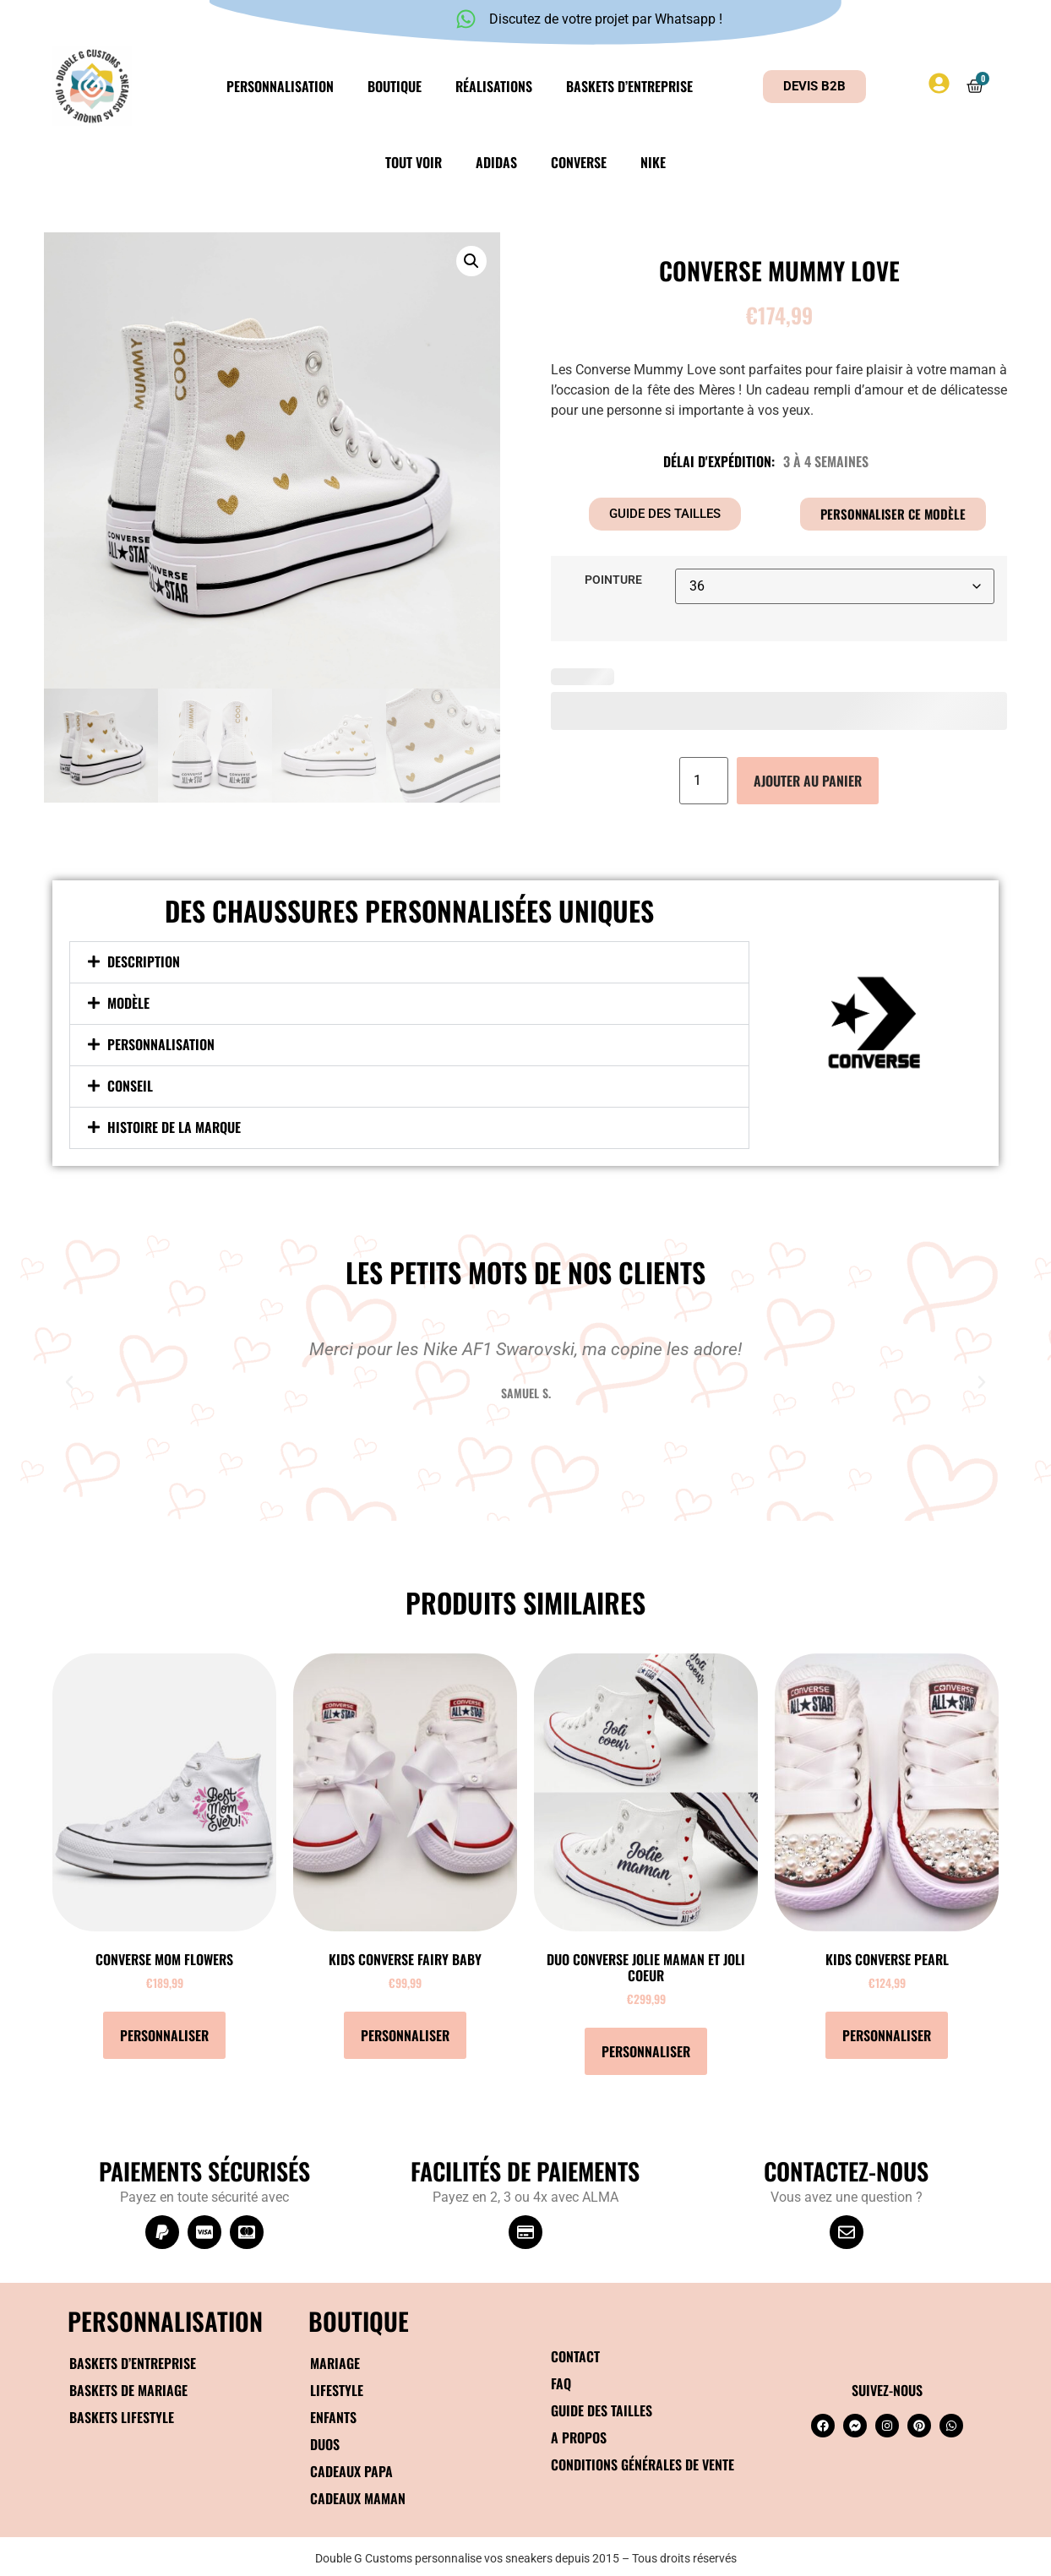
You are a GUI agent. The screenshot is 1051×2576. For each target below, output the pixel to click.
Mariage (335, 2363)
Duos (325, 2444)
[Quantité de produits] (703, 780)
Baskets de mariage (128, 2390)
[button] (471, 261)
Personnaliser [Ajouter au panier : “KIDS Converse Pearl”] (886, 2035)
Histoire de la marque (174, 1127)
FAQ (561, 2383)
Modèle (128, 1003)
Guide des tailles (601, 2410)
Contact (575, 2356)
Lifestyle (336, 2390)
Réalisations (493, 86)
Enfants (333, 2417)
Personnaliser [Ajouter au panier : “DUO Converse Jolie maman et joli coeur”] (646, 2051)
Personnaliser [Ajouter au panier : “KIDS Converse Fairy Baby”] (405, 2035)
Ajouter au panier (808, 781)
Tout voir (413, 162)
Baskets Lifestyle (121, 2417)
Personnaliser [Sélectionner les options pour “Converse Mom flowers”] (164, 2035)
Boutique (395, 86)
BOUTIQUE (358, 2320)
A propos (579, 2437)
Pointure (613, 580)
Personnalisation (280, 86)
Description (143, 961)
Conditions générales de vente (642, 2464)
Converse (579, 162)
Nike (653, 162)
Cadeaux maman (358, 2498)
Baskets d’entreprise (629, 86)
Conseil (130, 1086)
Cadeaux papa (351, 2471)
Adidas (496, 162)
